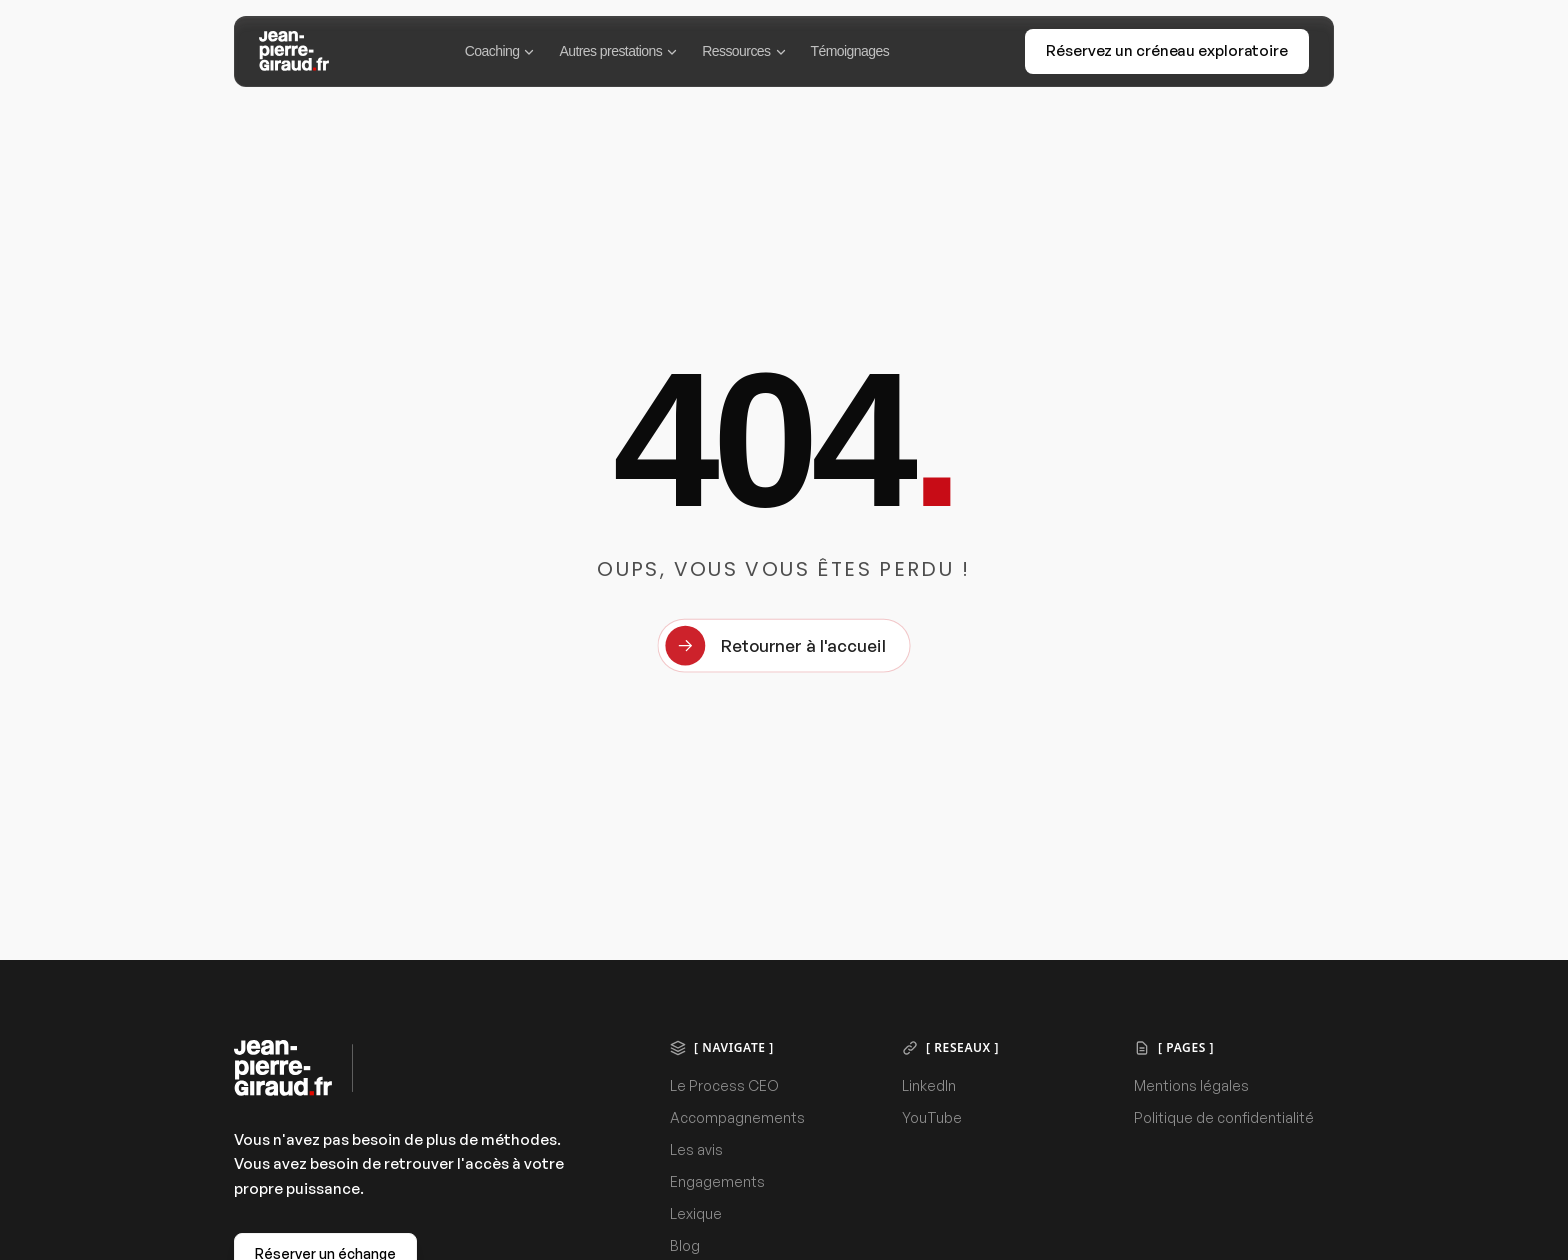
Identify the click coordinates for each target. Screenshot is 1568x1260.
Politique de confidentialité (1224, 1117)
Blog (685, 1245)
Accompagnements (737, 1117)
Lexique (696, 1213)
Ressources (744, 51)
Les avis (696, 1149)
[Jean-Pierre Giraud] (294, 51)
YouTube (932, 1117)
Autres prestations (618, 51)
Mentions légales (1191, 1085)
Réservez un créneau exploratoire (1167, 50)
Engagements (717, 1181)
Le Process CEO (724, 1085)
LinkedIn (929, 1085)
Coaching (500, 51)
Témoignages (850, 51)
